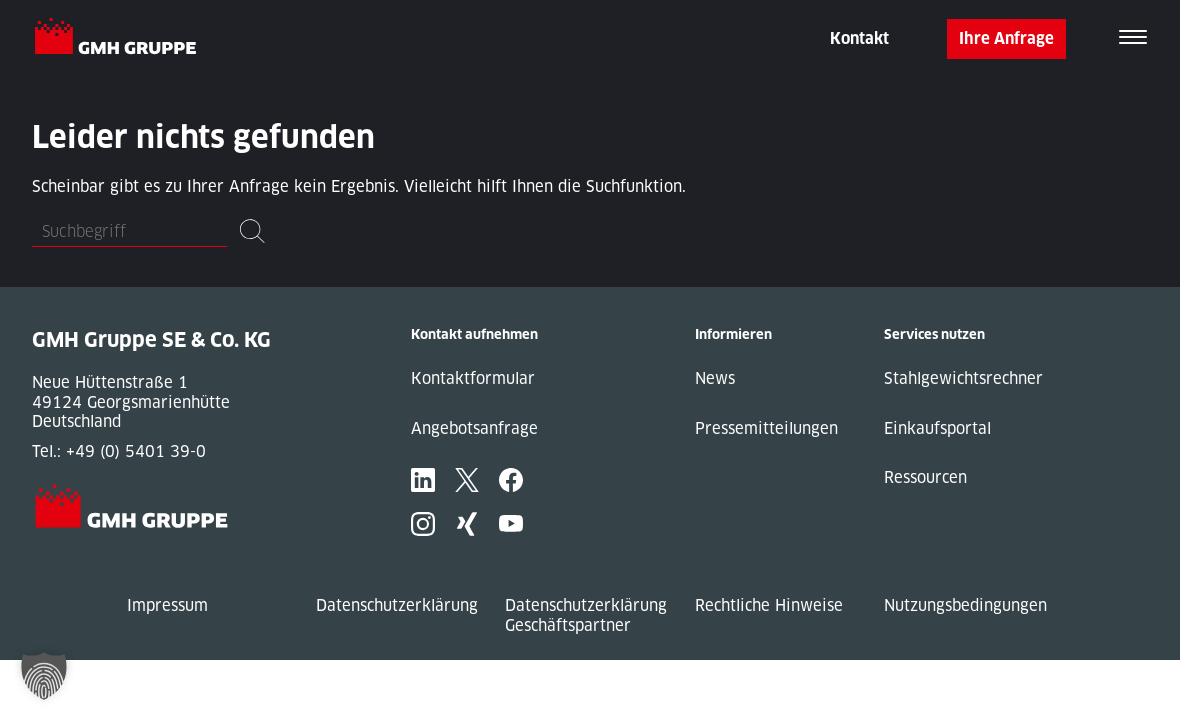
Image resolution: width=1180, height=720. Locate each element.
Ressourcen (925, 477)
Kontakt (859, 38)
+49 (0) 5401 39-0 (136, 451)
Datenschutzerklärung (397, 605)
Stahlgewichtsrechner (963, 378)
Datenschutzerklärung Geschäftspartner (586, 615)
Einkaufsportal (937, 428)
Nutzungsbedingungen (965, 605)
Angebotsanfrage (474, 428)
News (715, 378)
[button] (44, 676)
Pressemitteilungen (766, 428)
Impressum (167, 605)
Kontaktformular (473, 378)
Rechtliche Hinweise (769, 605)
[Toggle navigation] (1133, 39)
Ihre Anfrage (1006, 38)
